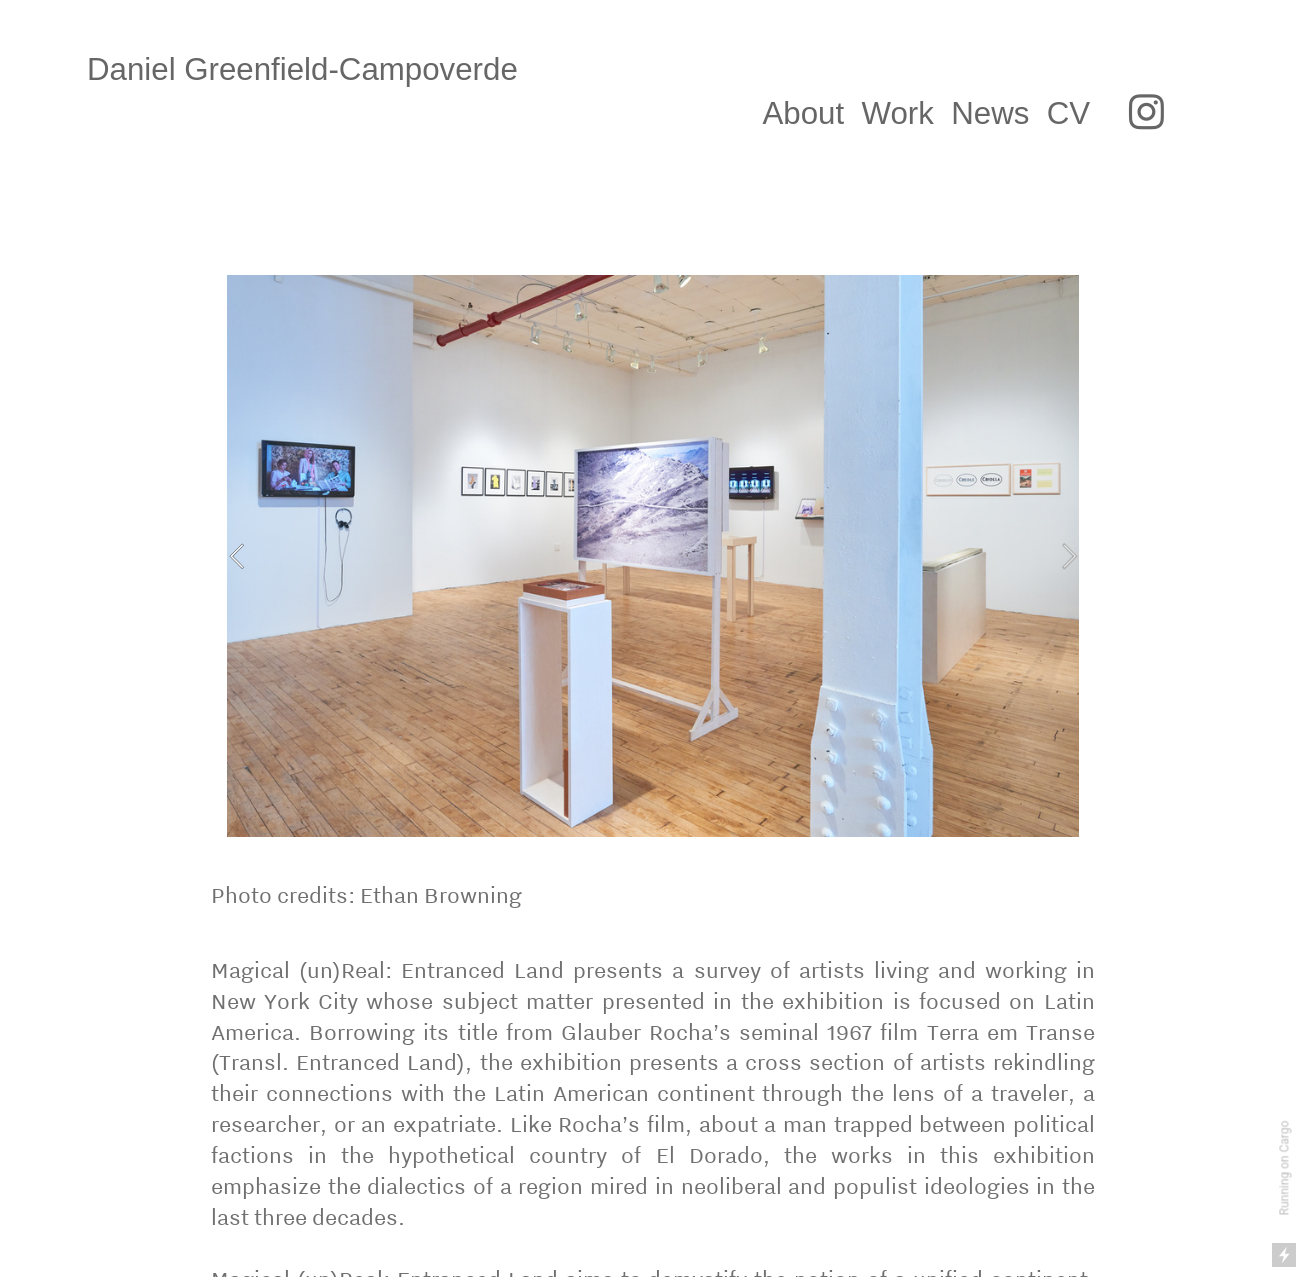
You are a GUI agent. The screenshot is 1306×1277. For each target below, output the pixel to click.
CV (1073, 113)
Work (898, 113)
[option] (653, 556)
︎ (1146, 113)
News (990, 113)
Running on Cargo (1285, 1168)
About (803, 113)
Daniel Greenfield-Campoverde (324, 69)
